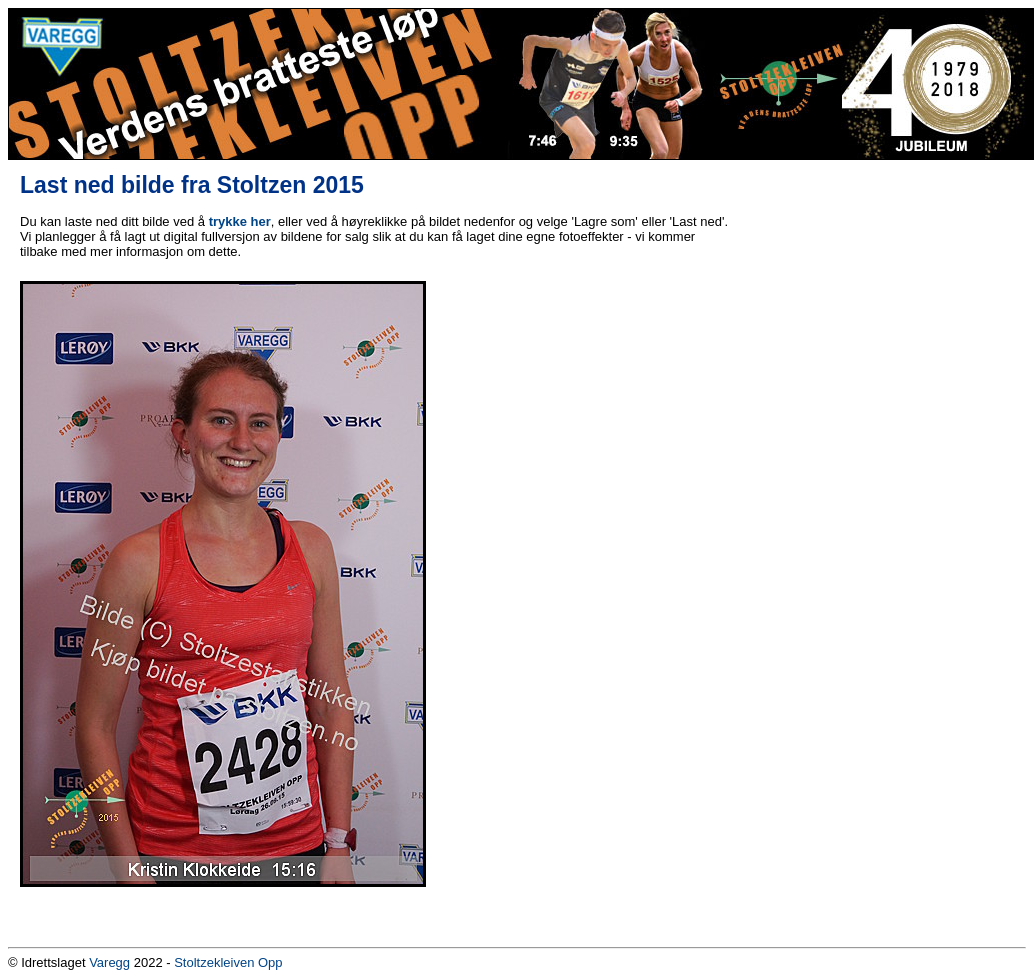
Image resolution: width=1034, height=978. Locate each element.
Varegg (109, 962)
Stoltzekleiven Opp (228, 962)
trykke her (240, 221)
